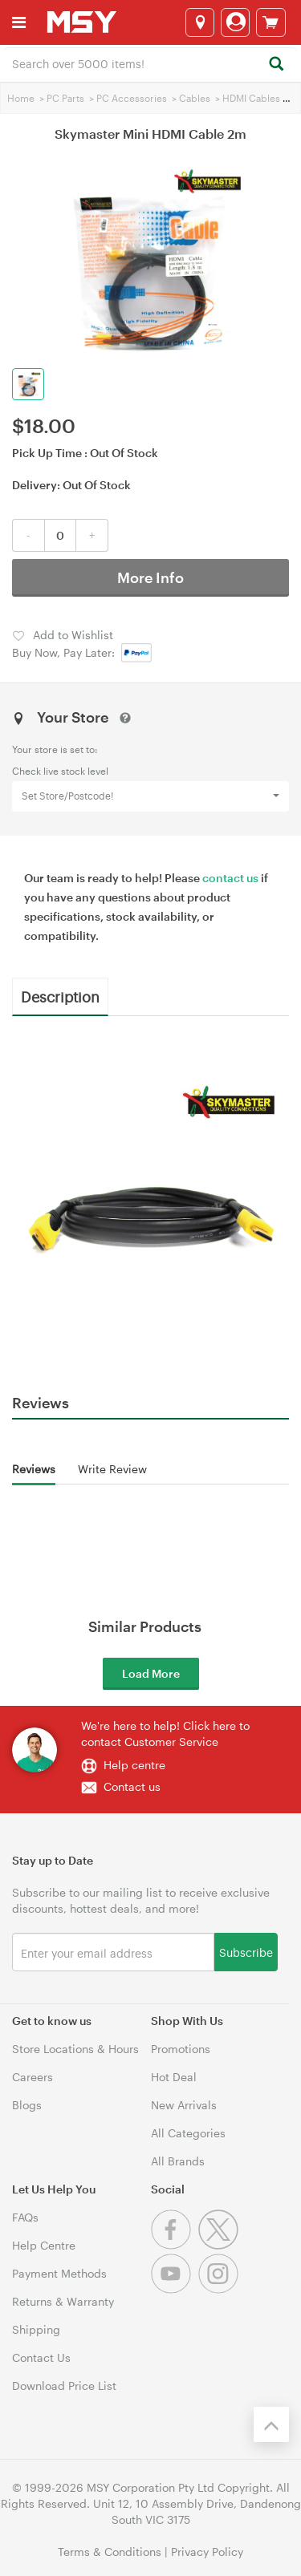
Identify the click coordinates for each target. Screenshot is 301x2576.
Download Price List (64, 2385)
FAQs (25, 2217)
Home (21, 97)
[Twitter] (220, 2245)
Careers (32, 2077)
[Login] (235, 22)
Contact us (132, 1786)
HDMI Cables (251, 97)
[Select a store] (199, 22)
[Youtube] (174, 2289)
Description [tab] (60, 996)
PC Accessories (131, 97)
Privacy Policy (207, 2551)
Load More (151, 1673)
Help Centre (43, 2245)
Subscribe (246, 1951)
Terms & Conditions (109, 2551)
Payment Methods (59, 2273)
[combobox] (150, 62)
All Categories (188, 2133)
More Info (150, 577)
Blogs (27, 2105)
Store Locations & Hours (75, 2049)
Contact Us (41, 2357)
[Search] (276, 64)
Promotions (180, 2049)
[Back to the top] (271, 2424)
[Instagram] (220, 2289)
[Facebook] (174, 2245)
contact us (230, 878)
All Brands (178, 2161)
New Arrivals (184, 2105)
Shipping (36, 2329)
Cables (194, 97)
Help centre (134, 1765)
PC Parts (65, 97)
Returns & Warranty (63, 2301)
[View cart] (271, 22)
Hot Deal (174, 2077)
